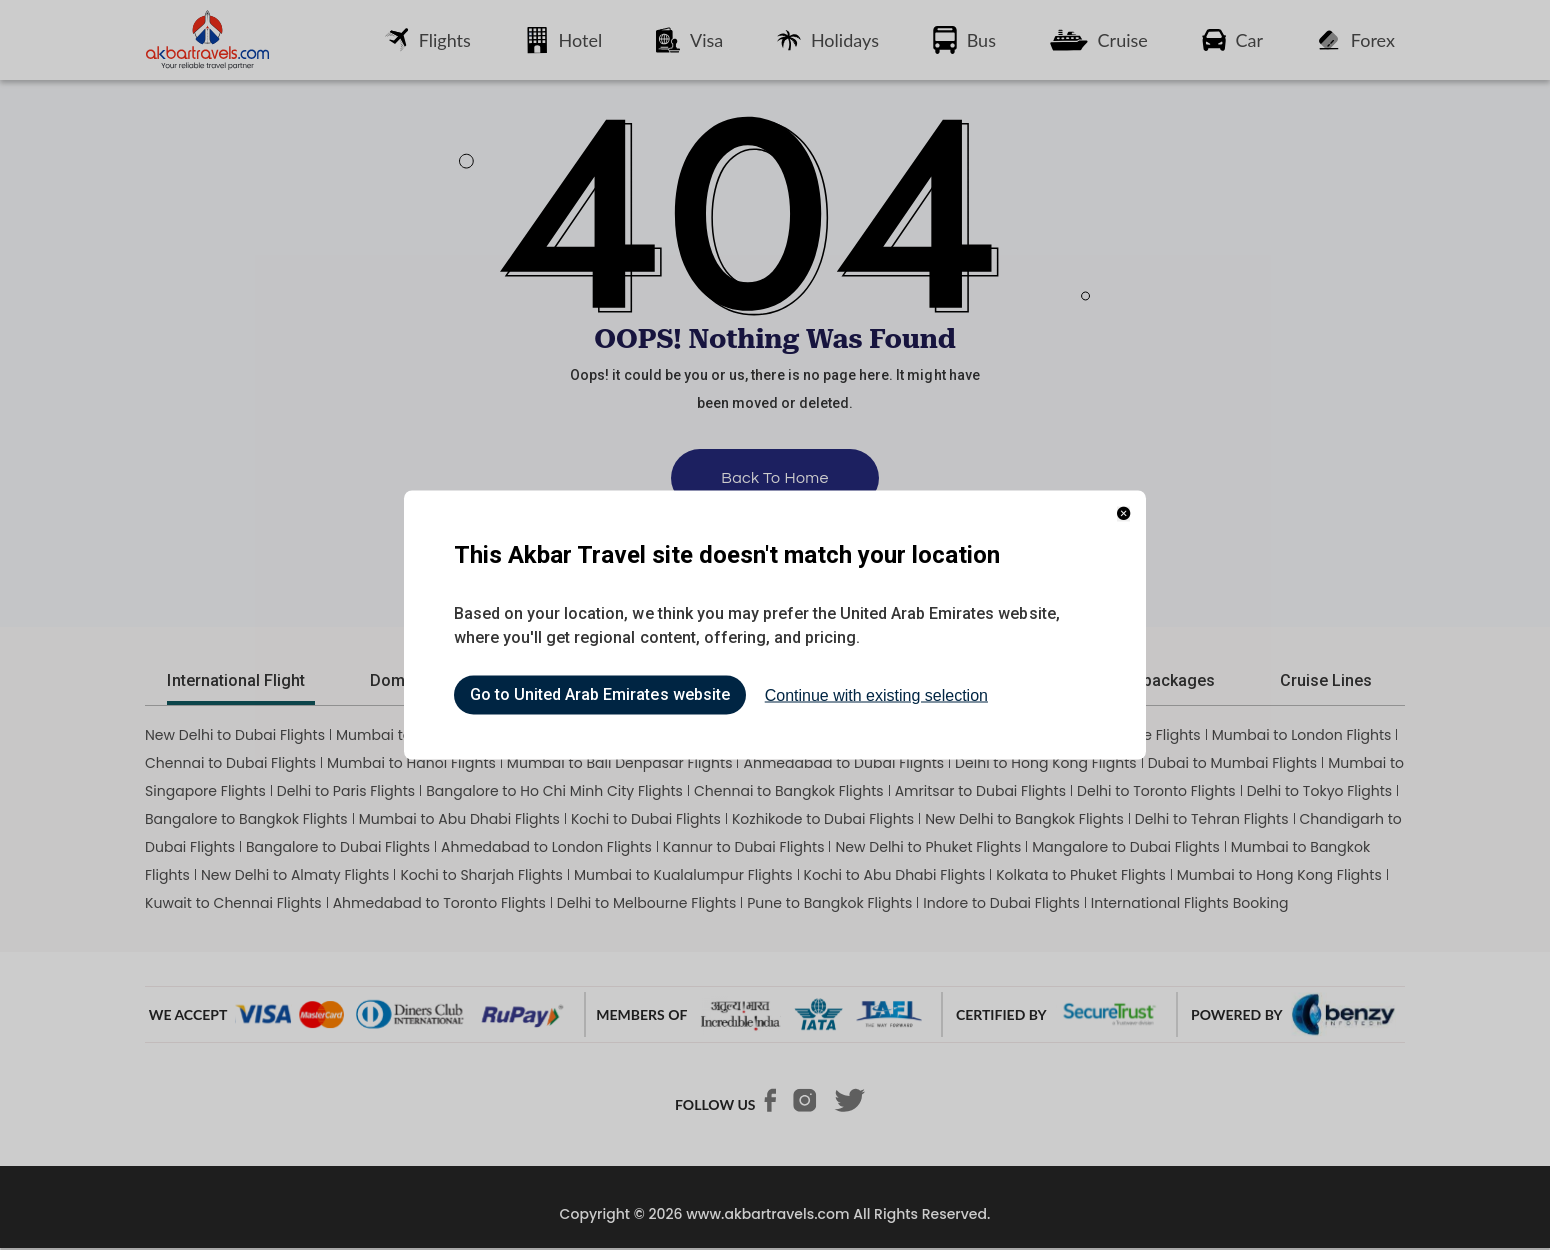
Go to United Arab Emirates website (600, 695)
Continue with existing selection (876, 695)
